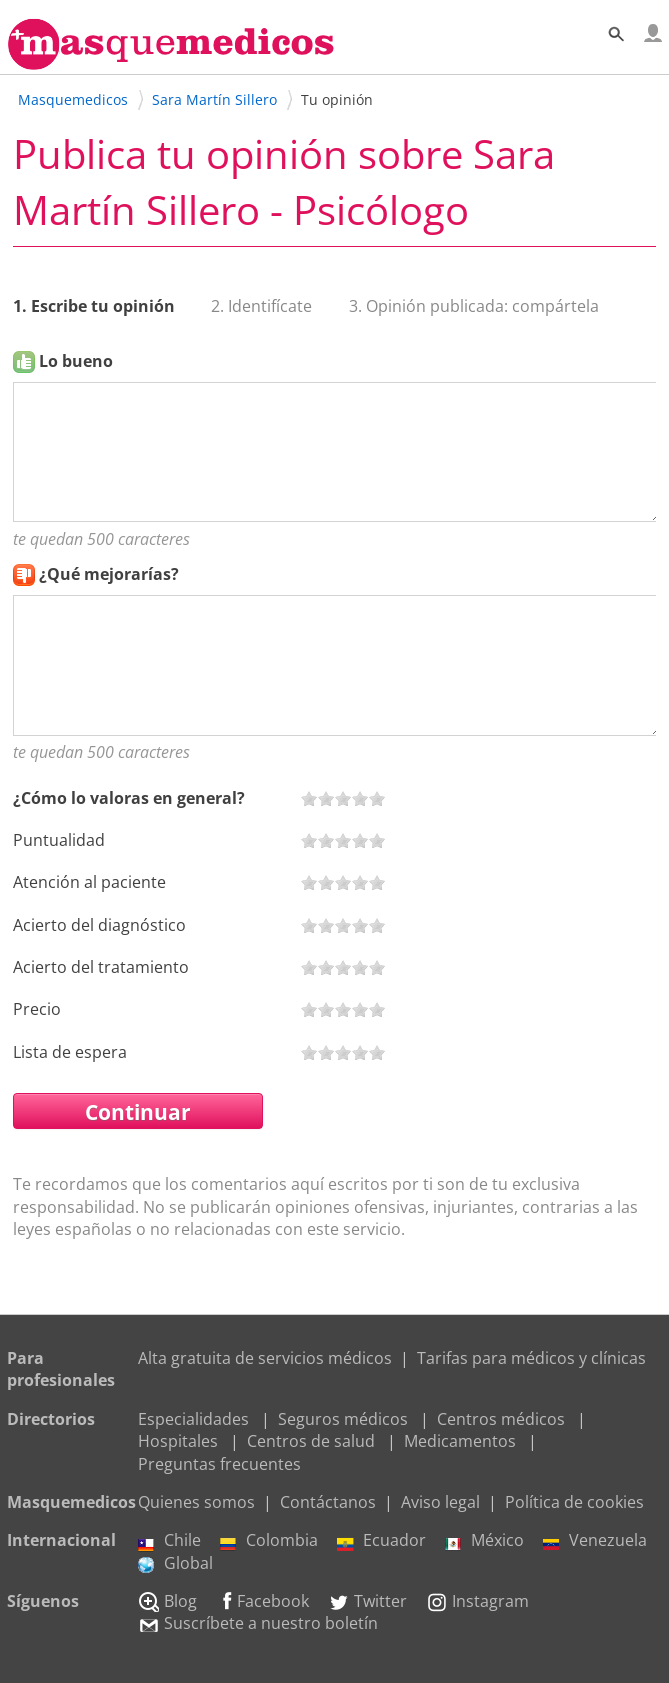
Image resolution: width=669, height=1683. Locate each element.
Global (175, 1563)
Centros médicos (501, 1419)
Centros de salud (311, 1441)
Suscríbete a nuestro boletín (258, 1623)
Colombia (269, 1540)
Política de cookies (574, 1502)
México (484, 1540)
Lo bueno (76, 361)
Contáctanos (328, 1502)
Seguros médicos (343, 1419)
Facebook (262, 1601)
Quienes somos (196, 1502)
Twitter (367, 1601)
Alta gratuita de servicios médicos (265, 1358)
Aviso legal (440, 1502)
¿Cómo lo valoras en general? (129, 798)
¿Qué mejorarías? (109, 574)
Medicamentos (460, 1441)
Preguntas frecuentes (219, 1464)
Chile (169, 1540)
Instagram (477, 1601)
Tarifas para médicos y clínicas (531, 1358)
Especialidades (193, 1419)
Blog (167, 1601)
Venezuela (595, 1540)
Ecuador (381, 1540)
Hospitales (178, 1441)
